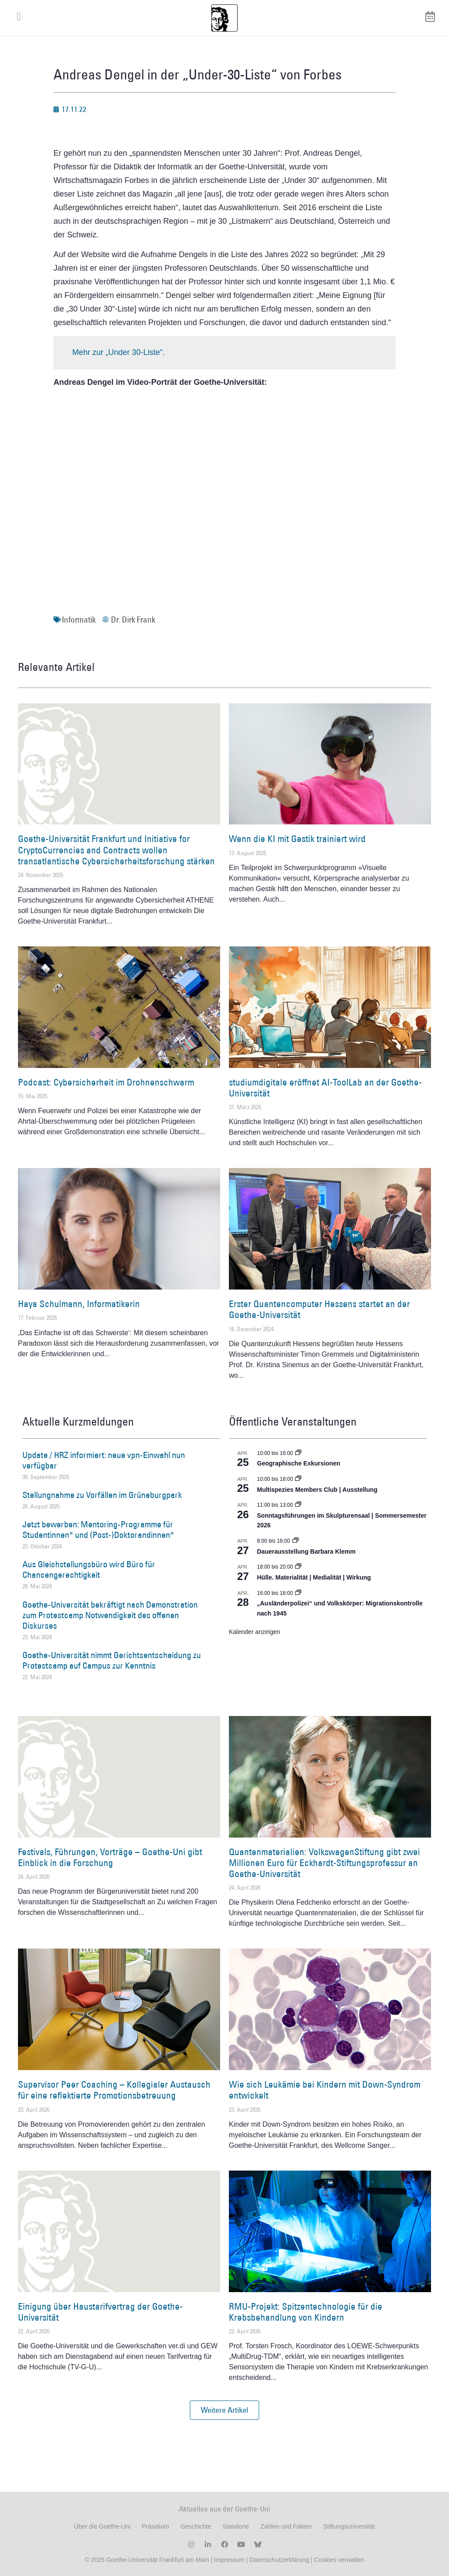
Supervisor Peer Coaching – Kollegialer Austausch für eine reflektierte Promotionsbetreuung (114, 2089)
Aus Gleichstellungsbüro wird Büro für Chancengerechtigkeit (88, 1569)
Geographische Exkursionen (298, 1463)
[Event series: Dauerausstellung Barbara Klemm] (295, 1541)
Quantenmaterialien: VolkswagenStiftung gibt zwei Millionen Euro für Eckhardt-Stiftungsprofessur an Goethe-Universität (324, 1863)
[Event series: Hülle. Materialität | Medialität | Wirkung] (298, 1567)
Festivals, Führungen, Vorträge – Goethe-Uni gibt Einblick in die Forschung (110, 1857)
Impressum (228, 2559)
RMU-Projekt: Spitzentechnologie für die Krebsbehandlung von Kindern (305, 2311)
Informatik (79, 619)
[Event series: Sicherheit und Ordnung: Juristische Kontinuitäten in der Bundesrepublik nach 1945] (298, 1593)
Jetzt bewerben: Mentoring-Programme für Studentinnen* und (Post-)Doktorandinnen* (98, 1530)
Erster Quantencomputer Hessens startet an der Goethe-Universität (319, 1309)
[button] (224, 2410)
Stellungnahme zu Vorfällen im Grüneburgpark (102, 1495)
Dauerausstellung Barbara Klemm (306, 1551)
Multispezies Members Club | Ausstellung (317, 1489)
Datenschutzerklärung (279, 2559)
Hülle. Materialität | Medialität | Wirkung (314, 1577)
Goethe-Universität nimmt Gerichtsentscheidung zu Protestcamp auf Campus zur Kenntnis (111, 1660)
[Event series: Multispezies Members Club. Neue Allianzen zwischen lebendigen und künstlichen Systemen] (298, 1479)
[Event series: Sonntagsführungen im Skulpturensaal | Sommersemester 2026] (298, 1505)
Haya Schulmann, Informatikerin (79, 1304)
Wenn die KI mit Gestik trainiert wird (297, 839)
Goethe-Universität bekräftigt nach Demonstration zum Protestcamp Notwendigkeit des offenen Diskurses (110, 1615)
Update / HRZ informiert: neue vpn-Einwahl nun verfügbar (103, 1460)
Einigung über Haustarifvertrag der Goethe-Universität (100, 2311)
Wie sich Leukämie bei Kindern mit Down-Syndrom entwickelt (324, 2089)
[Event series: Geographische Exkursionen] (298, 1453)
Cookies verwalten (339, 2559)
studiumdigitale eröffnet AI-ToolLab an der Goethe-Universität (325, 1087)
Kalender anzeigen (254, 1631)
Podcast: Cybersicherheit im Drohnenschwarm (106, 1082)
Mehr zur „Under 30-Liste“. (118, 352)
